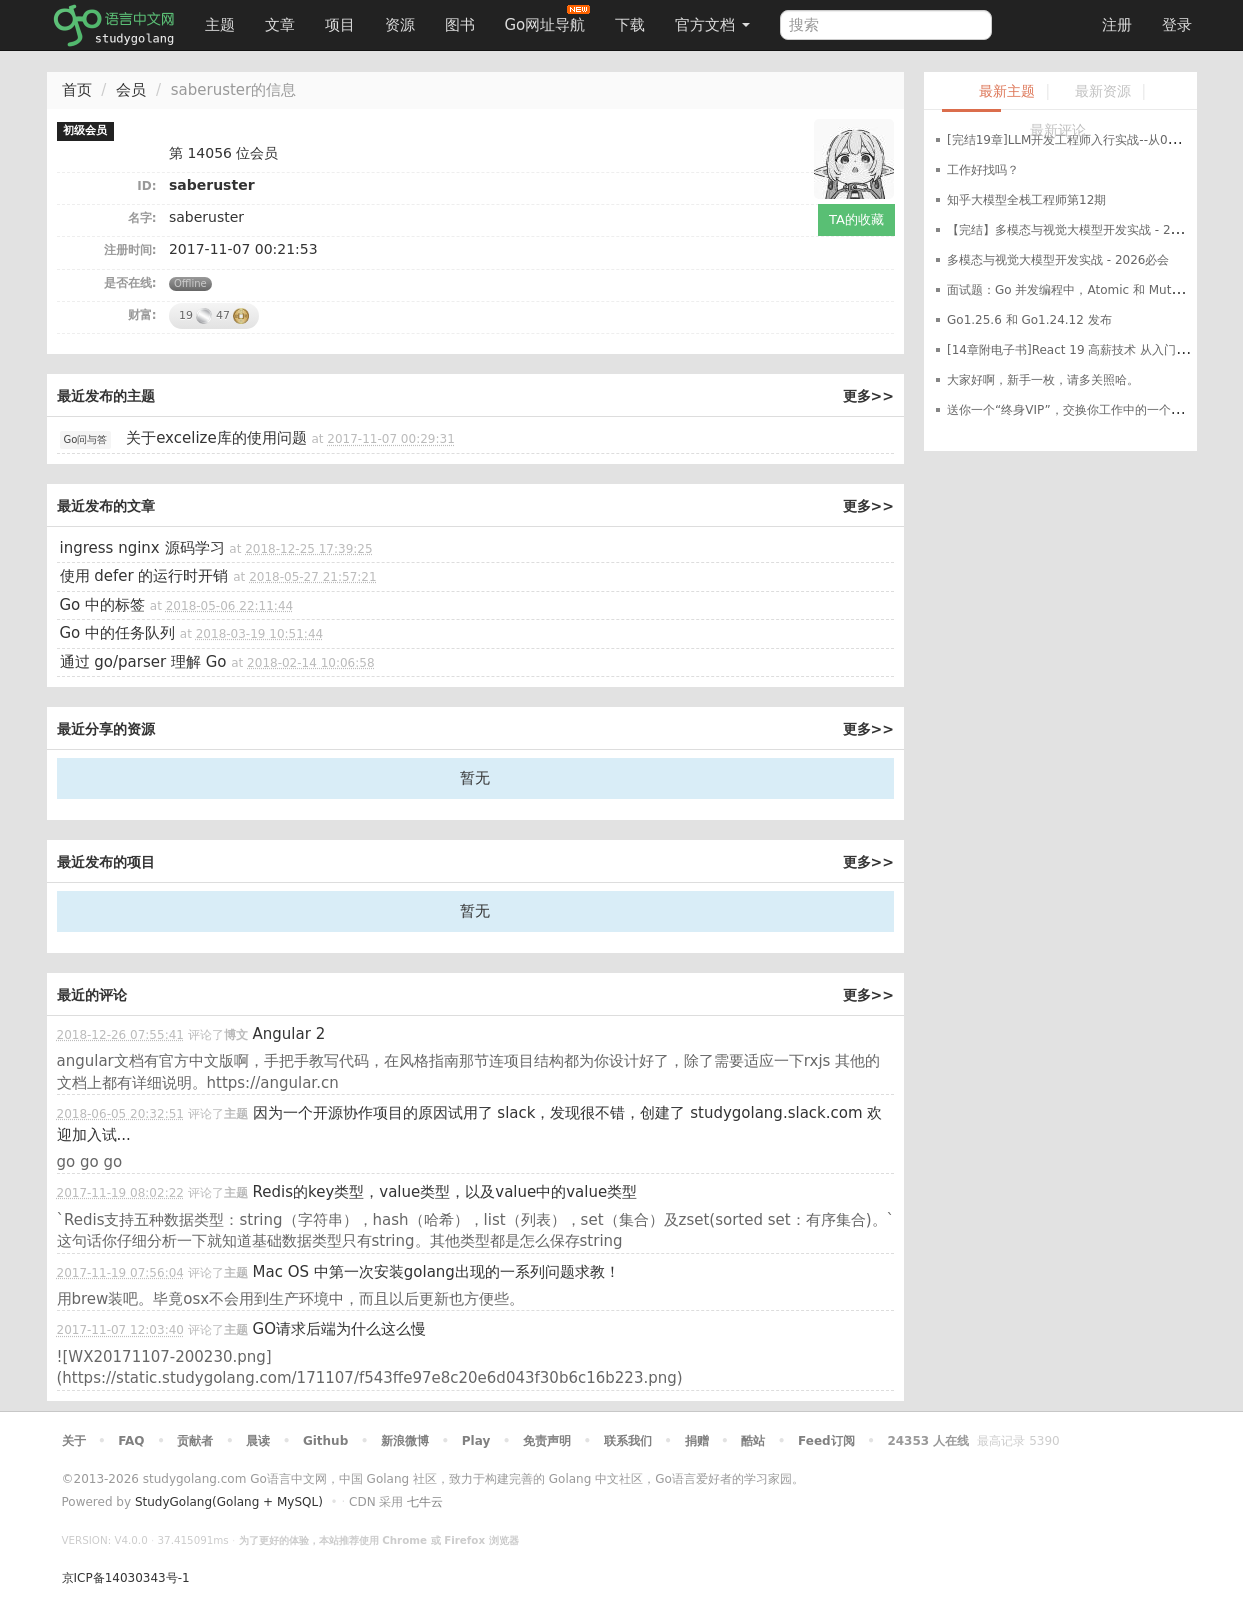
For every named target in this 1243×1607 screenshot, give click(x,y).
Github (325, 1441)
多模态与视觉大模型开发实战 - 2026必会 (1058, 260)
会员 (131, 90)
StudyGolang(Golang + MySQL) (229, 1502)
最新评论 (1058, 130)
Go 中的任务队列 (118, 633)
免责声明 (547, 1441)
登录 (1177, 25)
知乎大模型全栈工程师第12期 (1026, 200)
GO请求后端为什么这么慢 (339, 1329)
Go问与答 (86, 439)
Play (476, 1441)
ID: (146, 186)
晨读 (258, 1441)
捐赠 (697, 1441)
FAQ (131, 1441)
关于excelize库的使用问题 (216, 438)
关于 (74, 1441)
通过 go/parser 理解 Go (143, 662)
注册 (1117, 25)
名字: (142, 218)
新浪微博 (405, 1441)
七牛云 (425, 1502)
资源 (400, 25)
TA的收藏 (856, 219)
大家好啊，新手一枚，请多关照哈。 (1043, 380)
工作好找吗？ (983, 170)
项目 (340, 25)
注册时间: (130, 250)
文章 (280, 25)
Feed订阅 (826, 1441)
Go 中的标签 (103, 605)
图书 (460, 25)
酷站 (753, 1441)
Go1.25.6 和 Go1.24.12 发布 (1029, 320)
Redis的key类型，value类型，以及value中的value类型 (445, 1192)
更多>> (868, 396)
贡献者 (195, 1441)
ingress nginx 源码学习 (142, 548)
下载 (630, 25)
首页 (77, 90)
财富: (142, 315)
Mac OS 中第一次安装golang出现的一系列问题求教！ (436, 1272)
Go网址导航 (548, 19)
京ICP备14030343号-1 (126, 1578)
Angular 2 (289, 1034)
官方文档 (712, 25)
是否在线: (130, 283)
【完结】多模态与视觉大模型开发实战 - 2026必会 (1082, 230)
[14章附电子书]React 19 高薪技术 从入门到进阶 (1079, 350)
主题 (220, 25)
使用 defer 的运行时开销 (144, 576)
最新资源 (1103, 91)
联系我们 (628, 1441)
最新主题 (1007, 91)
